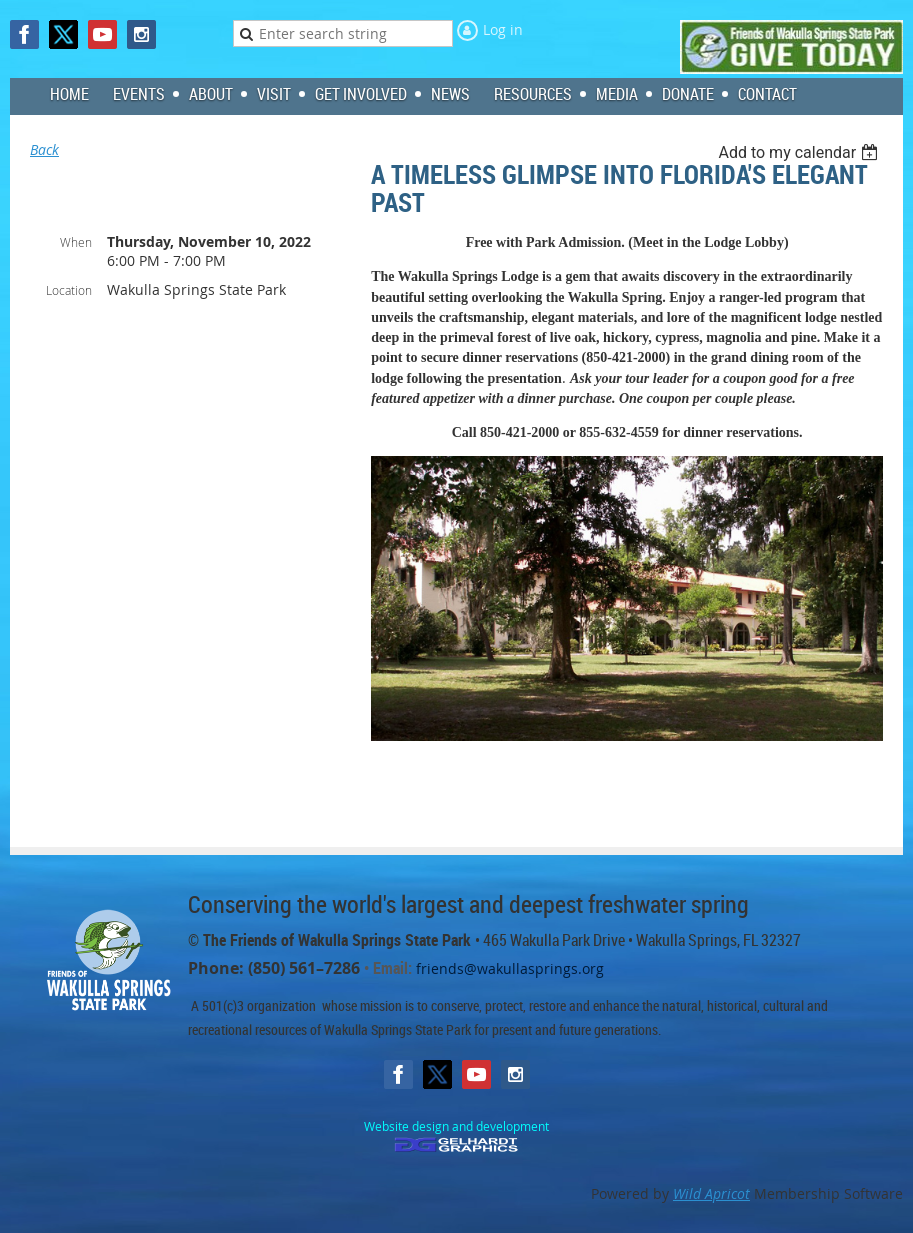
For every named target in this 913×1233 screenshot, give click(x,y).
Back (44, 149)
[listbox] (800, 152)
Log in (503, 29)
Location (69, 290)
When (76, 242)
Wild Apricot (711, 1193)
